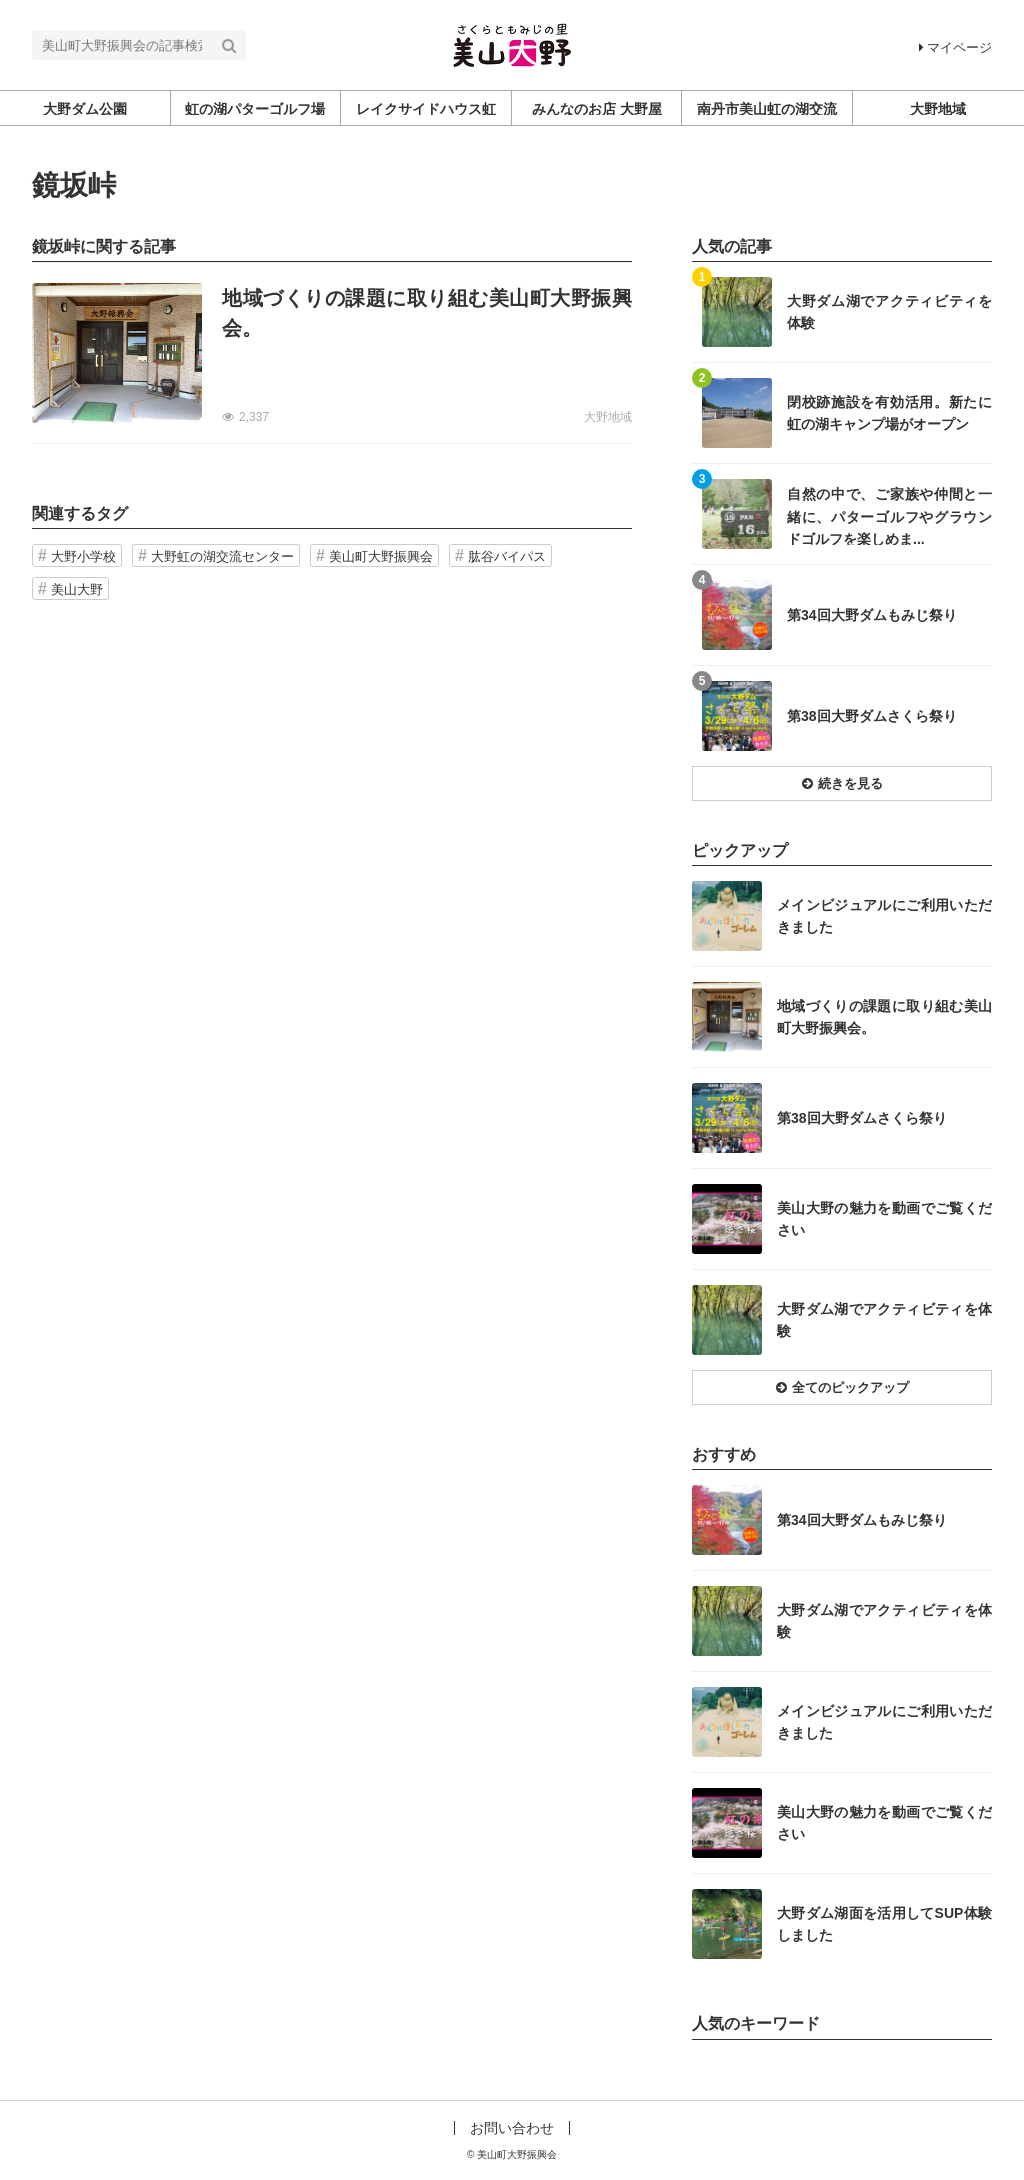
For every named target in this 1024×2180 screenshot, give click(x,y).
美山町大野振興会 (381, 556)
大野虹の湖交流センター (222, 556)
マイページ (955, 47)
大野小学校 (83, 556)
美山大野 (77, 589)
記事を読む (332, 353)
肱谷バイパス (507, 556)
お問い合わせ (512, 2128)
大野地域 (608, 417)
